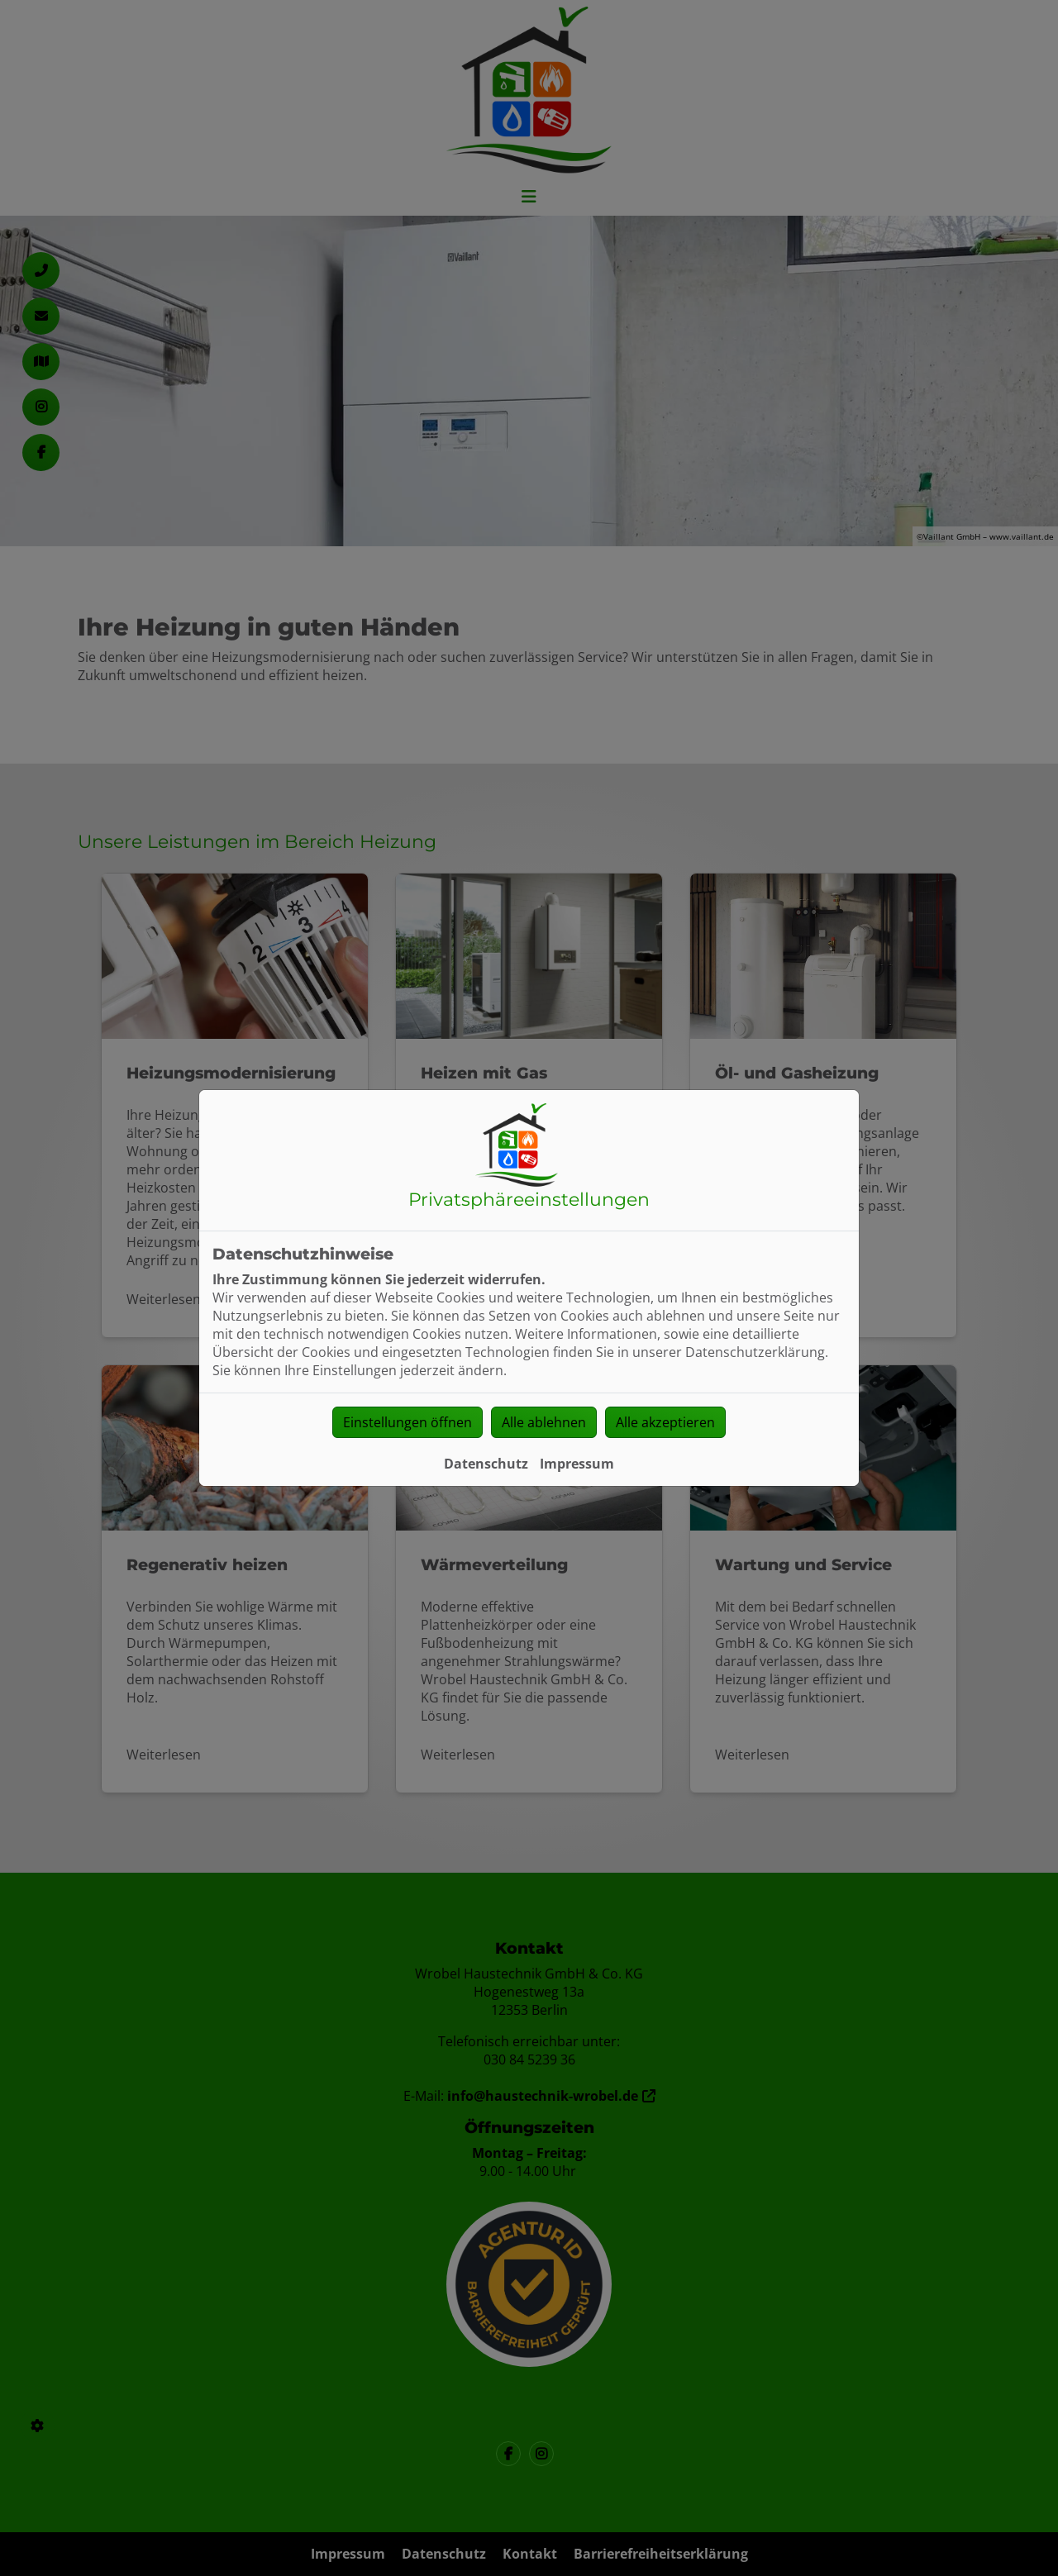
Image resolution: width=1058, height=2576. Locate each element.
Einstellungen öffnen (407, 1422)
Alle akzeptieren (665, 1422)
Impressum (577, 1464)
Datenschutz (486, 1464)
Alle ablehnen (544, 1422)
